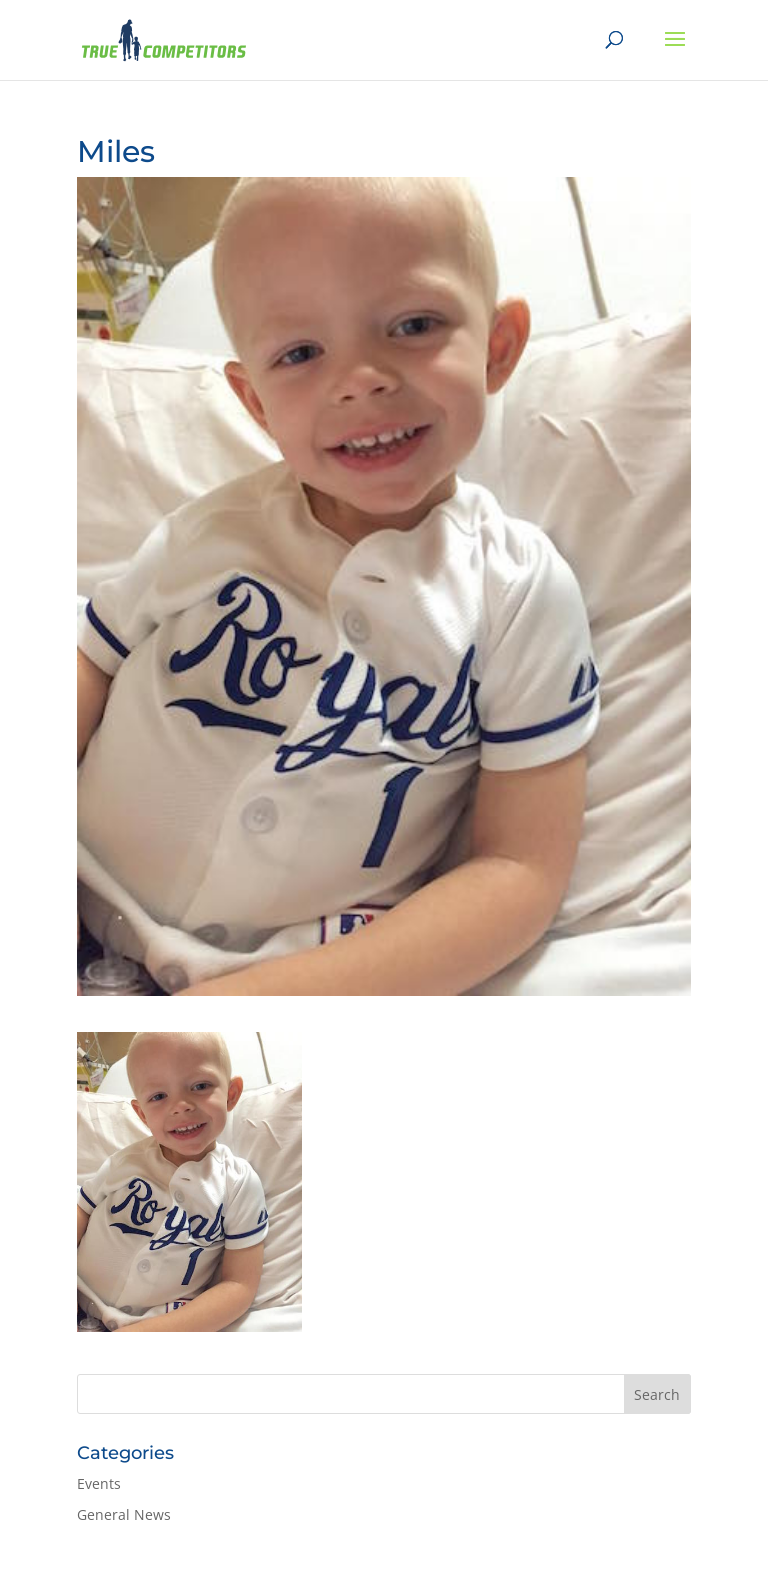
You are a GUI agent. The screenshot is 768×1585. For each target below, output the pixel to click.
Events (99, 1483)
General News (124, 1514)
